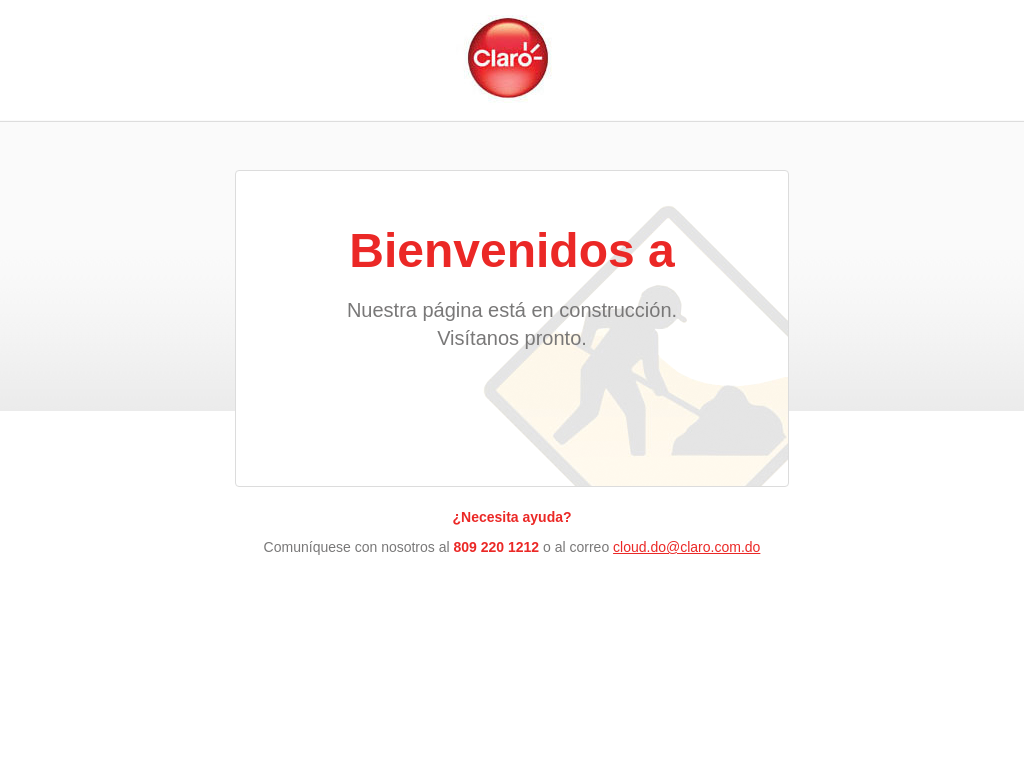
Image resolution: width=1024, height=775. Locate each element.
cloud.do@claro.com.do (686, 547)
